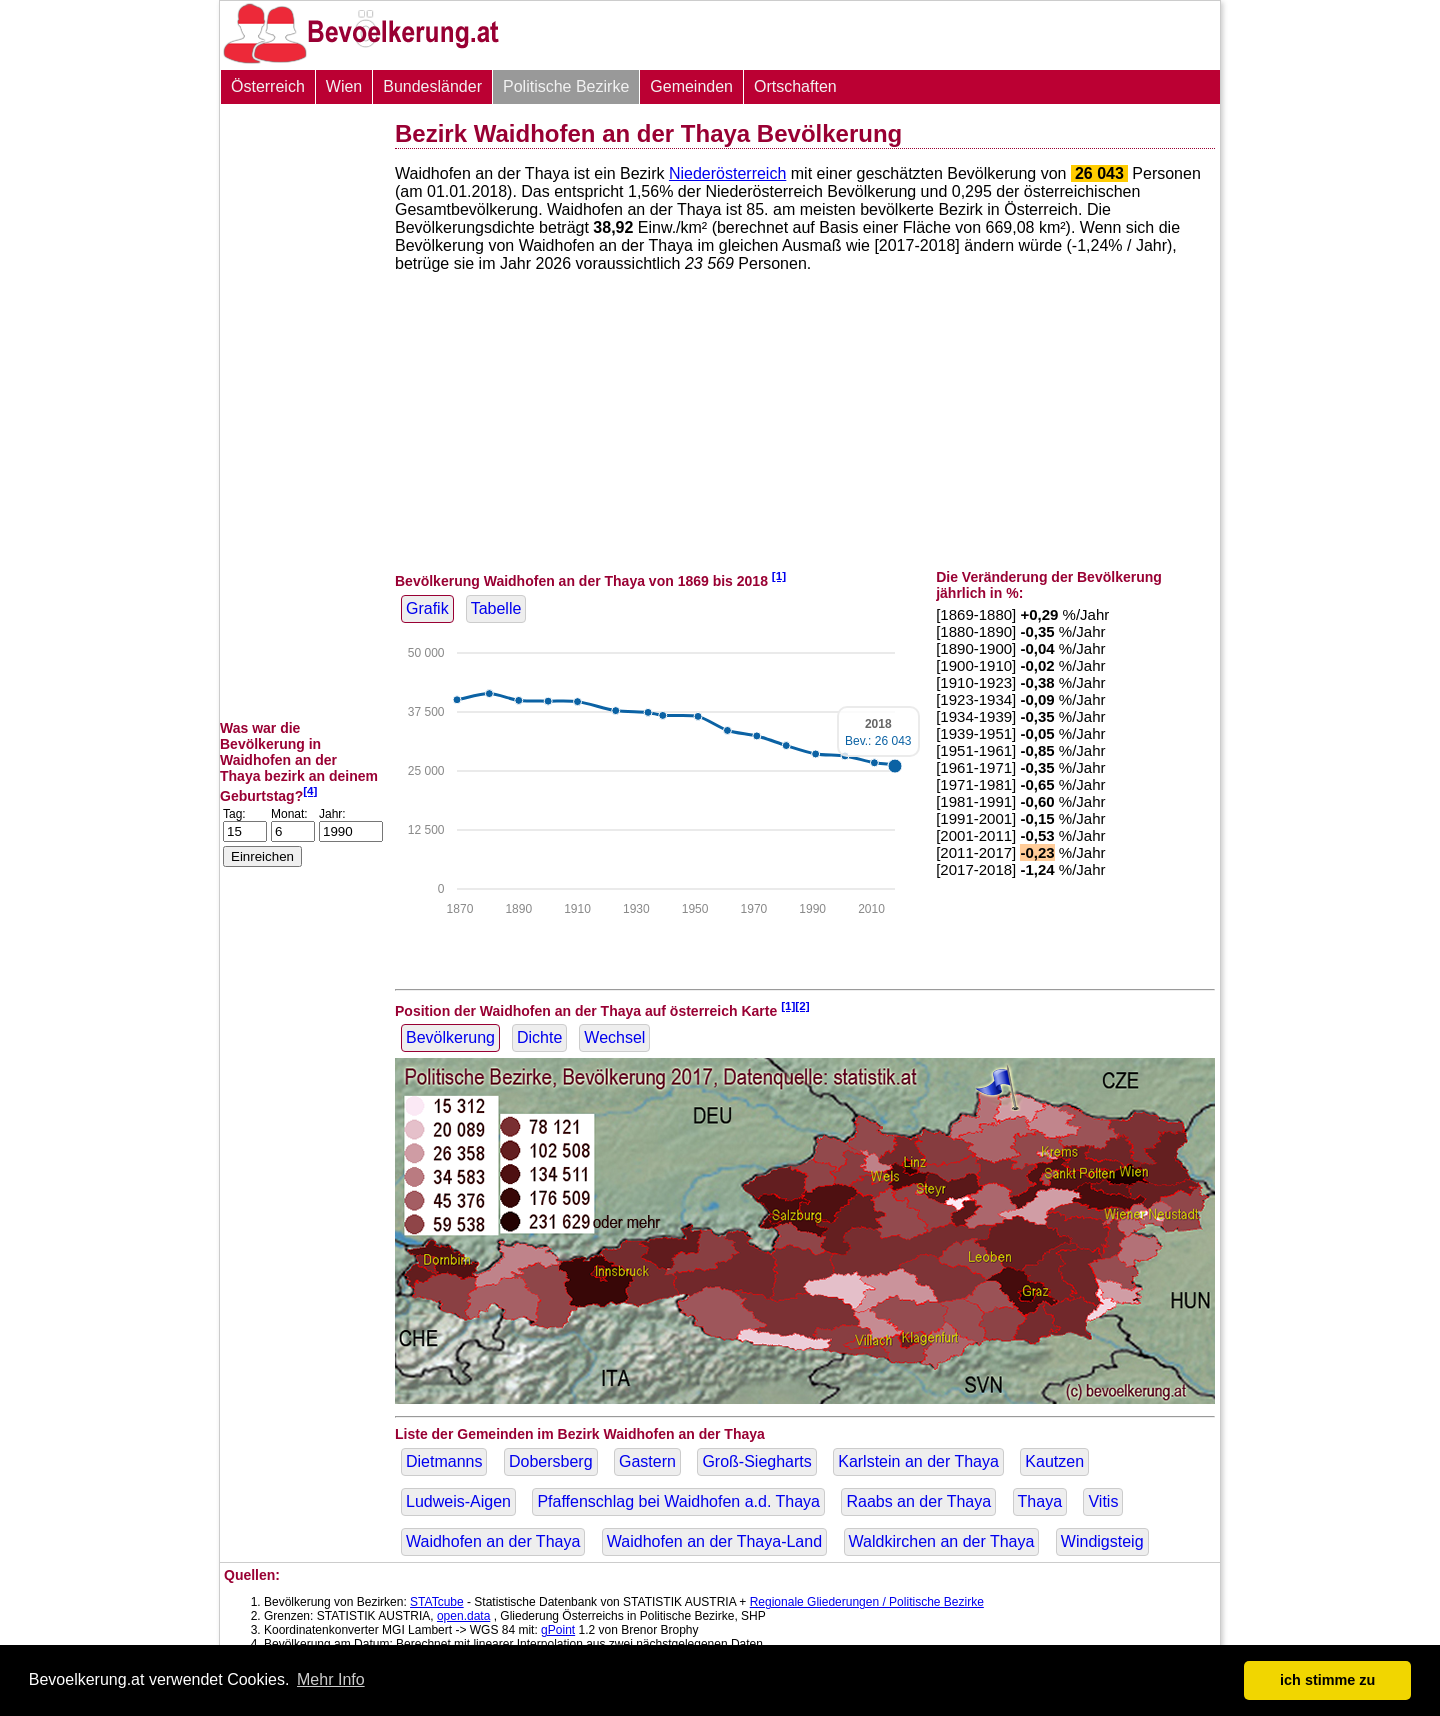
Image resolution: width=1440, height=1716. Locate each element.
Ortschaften (795, 86)
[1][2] (795, 1005)
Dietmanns (444, 1461)
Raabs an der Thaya (918, 1501)
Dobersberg (551, 1461)
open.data (463, 1616)
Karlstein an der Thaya (918, 1461)
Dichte (539, 1037)
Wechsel (614, 1037)
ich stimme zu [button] (1327, 1680)
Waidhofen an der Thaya (493, 1541)
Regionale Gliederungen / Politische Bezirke (867, 1602)
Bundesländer (432, 86)
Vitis (1103, 1501)
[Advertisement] (300, 412)
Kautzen (1054, 1461)
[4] (310, 790)
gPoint (558, 1630)
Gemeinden (691, 86)
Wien (344, 86)
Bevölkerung (450, 1037)
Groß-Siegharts (756, 1461)
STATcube (437, 1602)
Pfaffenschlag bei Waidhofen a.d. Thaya (678, 1501)
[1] (779, 575)
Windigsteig (1102, 1541)
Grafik (427, 608)
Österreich (268, 86)
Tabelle (496, 608)
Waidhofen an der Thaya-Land (714, 1541)
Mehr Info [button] (331, 1679)
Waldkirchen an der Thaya (942, 1541)
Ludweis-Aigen (458, 1501)
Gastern (647, 1461)
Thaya (1040, 1501)
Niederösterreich (727, 173)
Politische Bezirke (566, 86)
